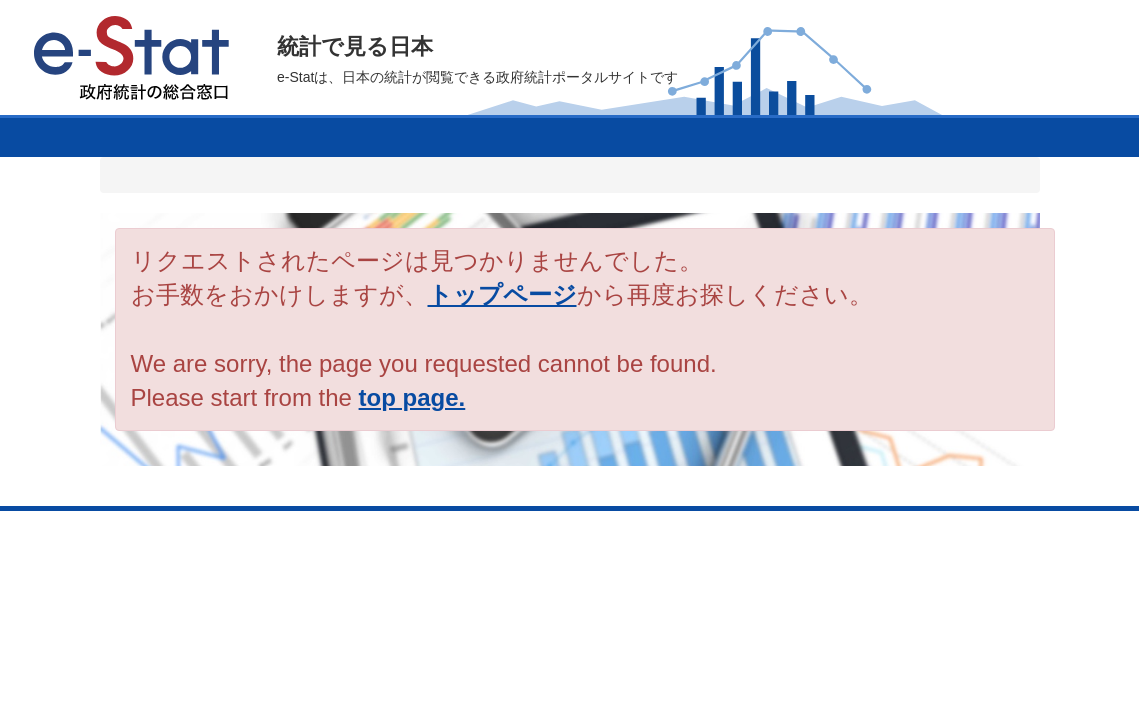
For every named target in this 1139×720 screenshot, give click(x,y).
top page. (412, 397)
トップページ (502, 294)
